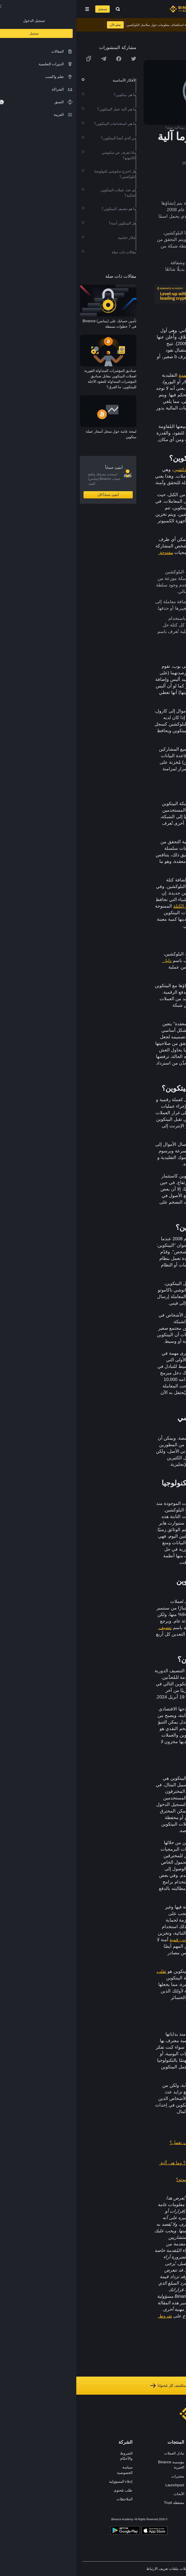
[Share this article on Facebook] (42, 58)
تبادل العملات (98, 2453)
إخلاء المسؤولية (44, 2481)
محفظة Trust (98, 2503)
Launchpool (98, 2485)
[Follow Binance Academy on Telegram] (135, 2520)
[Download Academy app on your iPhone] (78, 2531)
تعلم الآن (39, 25)
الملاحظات (48, 2499)
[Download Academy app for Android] (48, 2531)
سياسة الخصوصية (48, 2469)
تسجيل (26, 9)
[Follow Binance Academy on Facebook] (151, 2520)
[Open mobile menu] (10, 9)
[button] (11, 9)
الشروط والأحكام (50, 2455)
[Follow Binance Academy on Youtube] (127, 2520)
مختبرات (101, 2476)
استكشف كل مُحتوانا (93, 2385)
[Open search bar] (40, 9)
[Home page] (107, 9)
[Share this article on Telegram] (27, 58)
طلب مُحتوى (46, 2490)
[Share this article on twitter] (57, 58)
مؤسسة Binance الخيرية (95, 2464)
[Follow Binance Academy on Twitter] (143, 2520)
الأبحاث (102, 2494)
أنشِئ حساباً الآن (32, 495)
